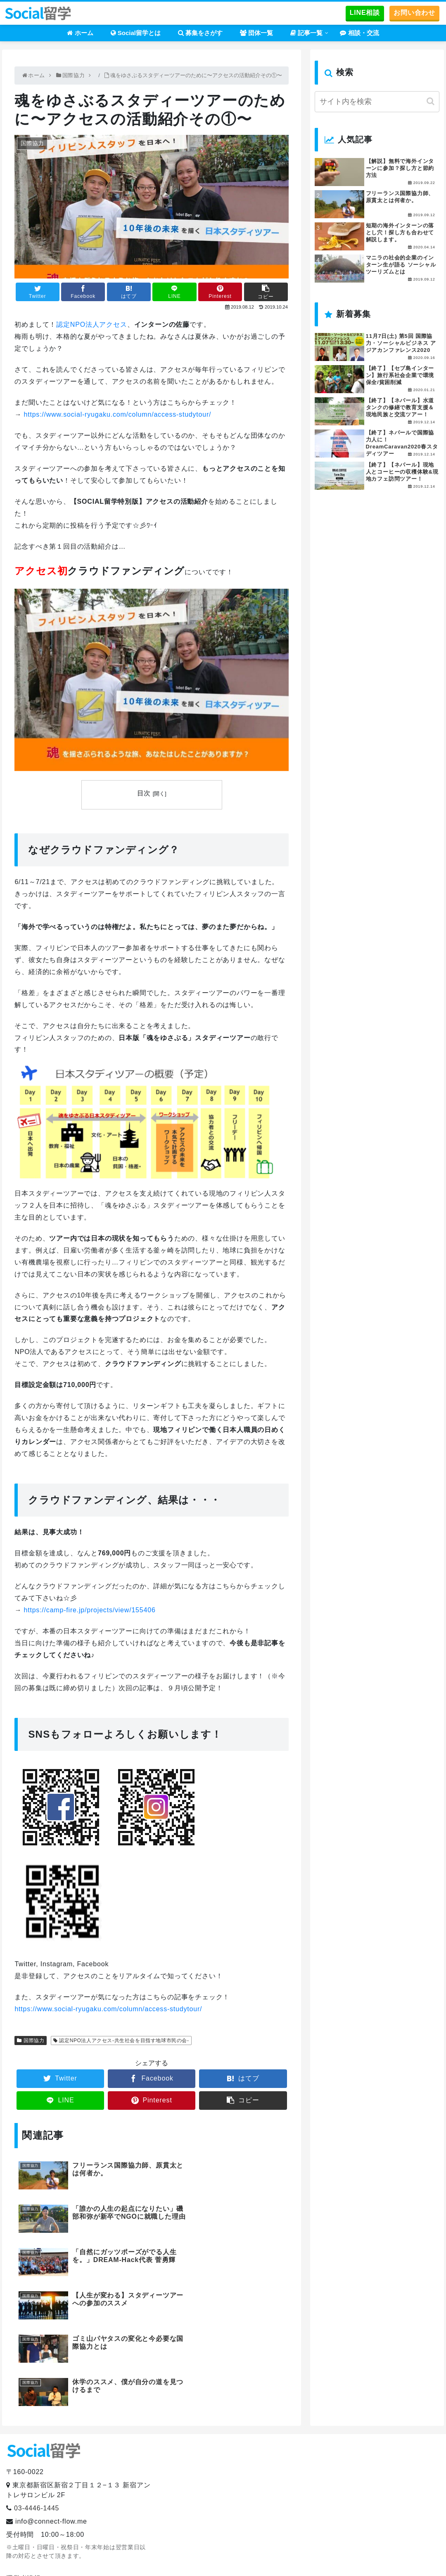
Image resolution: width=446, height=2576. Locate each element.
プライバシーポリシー (41, 2504)
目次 (143, 793)
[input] (377, 101)
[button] (431, 101)
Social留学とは (232, 2556)
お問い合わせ (414, 12)
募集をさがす (288, 2556)
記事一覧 (375, 2556)
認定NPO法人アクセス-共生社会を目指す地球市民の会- (124, 2040)
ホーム (186, 2556)
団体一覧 (334, 2556)
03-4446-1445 (36, 2408)
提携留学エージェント (45, 2518)
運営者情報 (23, 2478)
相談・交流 (419, 2556)
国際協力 (34, 2040)
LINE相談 (365, 12)
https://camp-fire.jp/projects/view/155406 (89, 1610)
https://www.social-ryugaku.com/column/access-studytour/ (117, 414)
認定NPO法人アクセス (91, 324)
